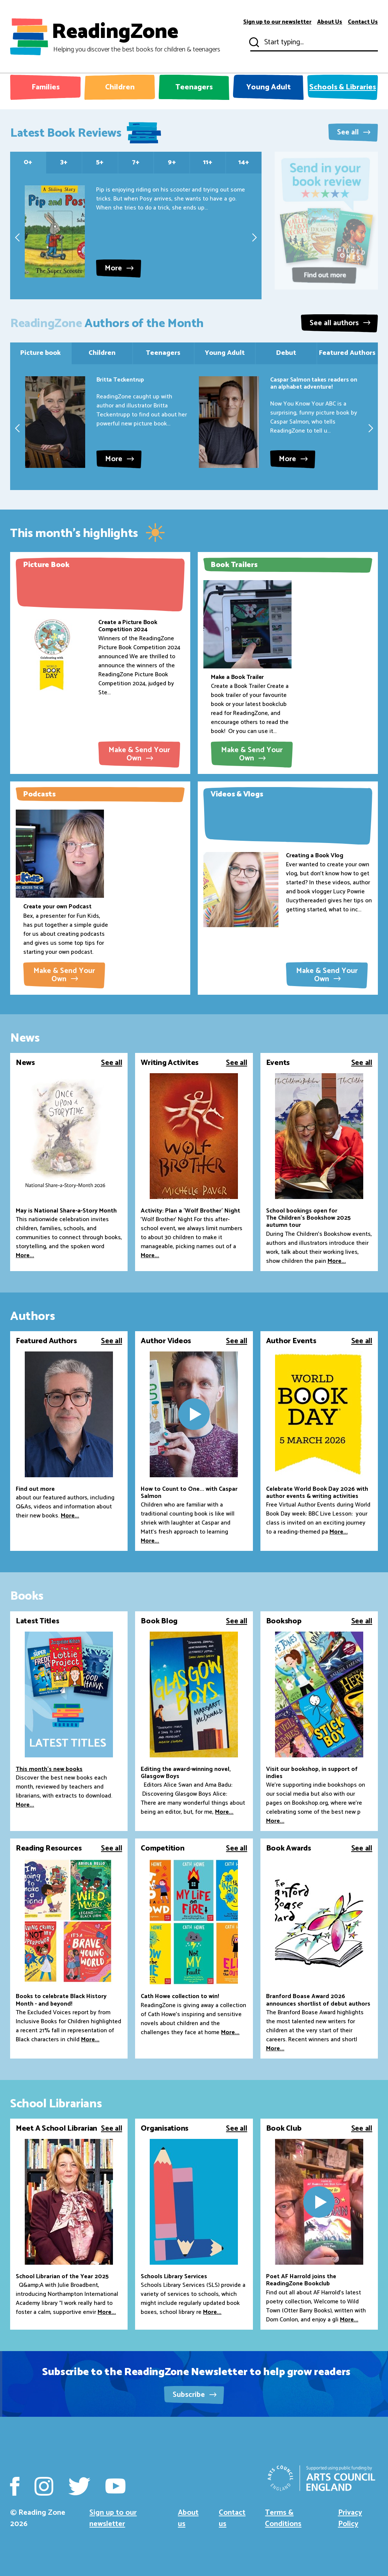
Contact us (232, 2518)
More (119, 268)
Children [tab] (102, 353)
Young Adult (268, 87)
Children (120, 87)
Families (46, 87)
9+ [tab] (172, 162)
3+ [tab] (64, 162)
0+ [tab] (28, 162)
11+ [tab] (207, 162)
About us (188, 2518)
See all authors (340, 323)
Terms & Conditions (283, 2518)
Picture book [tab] (40, 353)
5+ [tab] (100, 162)
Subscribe (195, 2395)
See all (353, 132)
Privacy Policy (350, 2518)
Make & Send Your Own (139, 754)
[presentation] (17, 237)
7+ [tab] (136, 162)
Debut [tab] (286, 353)
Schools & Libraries (342, 87)
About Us (329, 22)
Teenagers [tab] (163, 353)
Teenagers (194, 87)
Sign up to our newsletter (277, 22)
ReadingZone (136, 37)
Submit (253, 42)
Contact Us (363, 22)
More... (25, 1255)
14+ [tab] (243, 162)
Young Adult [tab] (225, 353)
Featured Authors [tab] (347, 353)
